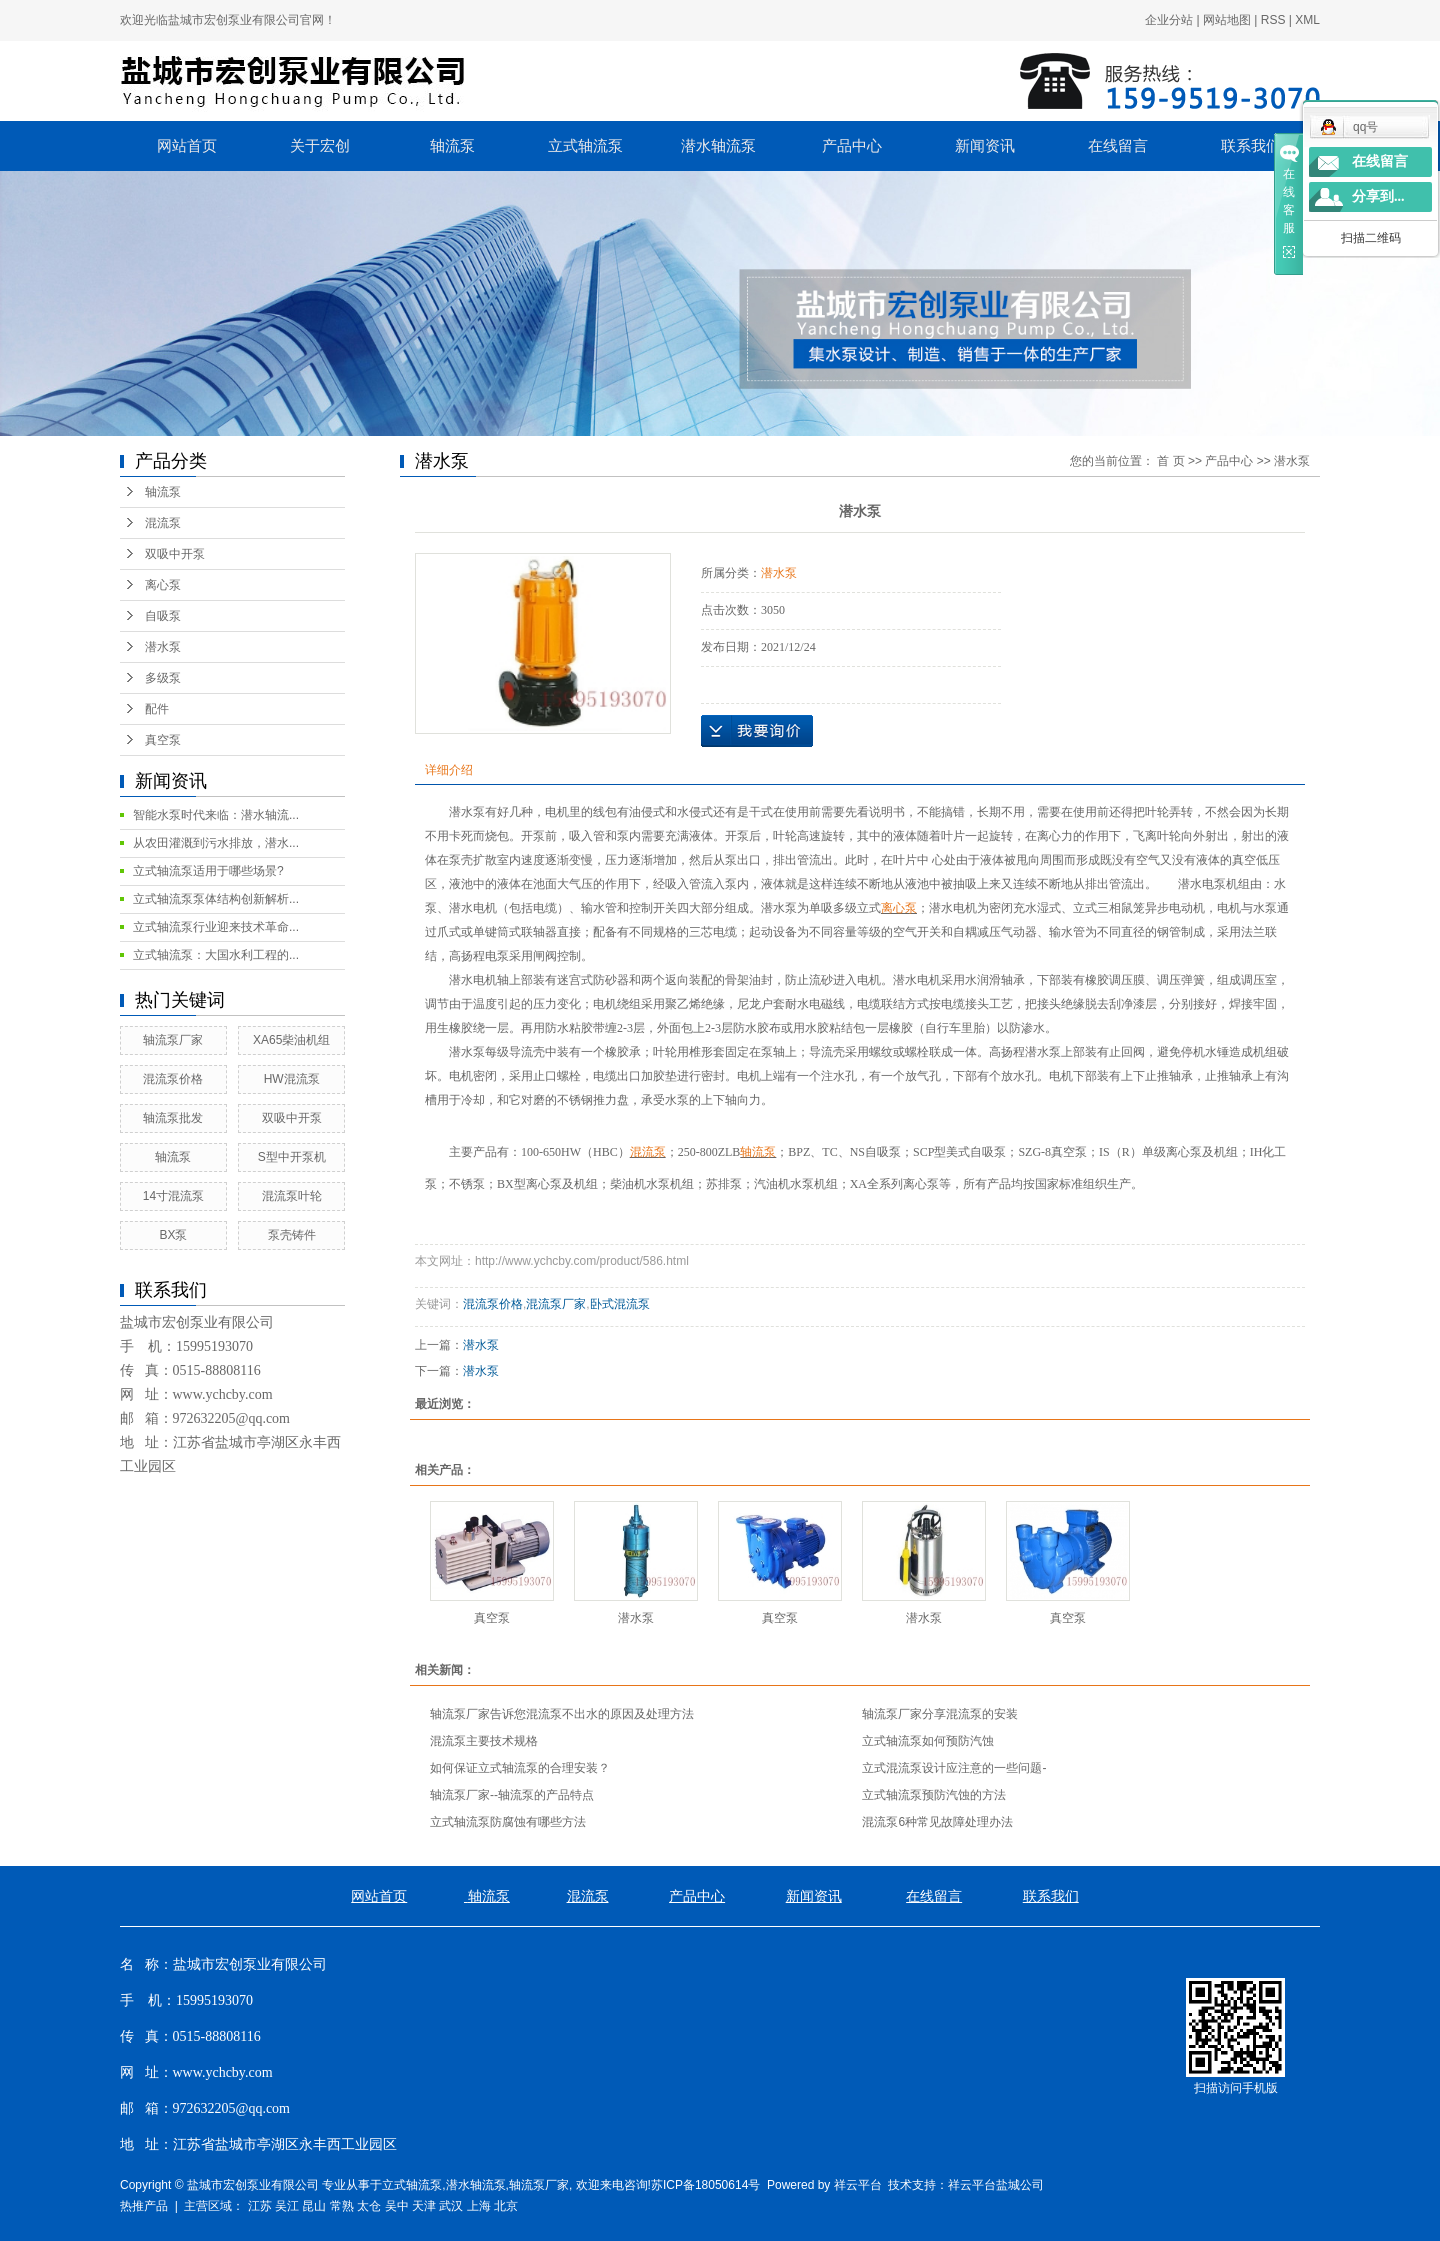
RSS (1273, 20)
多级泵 (163, 678)
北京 (506, 2206)
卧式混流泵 (620, 1304)
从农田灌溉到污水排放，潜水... (216, 843)
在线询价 (757, 731)
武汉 (451, 2206)
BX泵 (173, 1235)
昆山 (314, 2206)
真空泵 (163, 740)
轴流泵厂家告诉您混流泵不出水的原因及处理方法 (562, 1714)
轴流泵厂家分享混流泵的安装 (940, 1714)
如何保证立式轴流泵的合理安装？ (520, 1768)
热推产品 (144, 2206)
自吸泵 (163, 616)
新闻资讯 (985, 146)
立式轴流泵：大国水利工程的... (216, 955)
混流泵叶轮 (292, 1196)
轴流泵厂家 (173, 1040)
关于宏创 (320, 146)
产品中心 (852, 146)
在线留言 (1118, 146)
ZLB (729, 1152)
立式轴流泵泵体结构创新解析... (216, 899)
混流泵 (163, 523)
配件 (157, 709)
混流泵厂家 (556, 1304)
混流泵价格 (173, 1079)
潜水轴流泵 (718, 146)
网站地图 (1227, 20)
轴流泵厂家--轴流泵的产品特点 (512, 1795)
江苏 (260, 2206)
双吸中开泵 (175, 554)
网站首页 (187, 146)
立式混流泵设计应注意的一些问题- (954, 1768)
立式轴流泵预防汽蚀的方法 (934, 1795)
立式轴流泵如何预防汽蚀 (928, 1741)
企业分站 (1169, 20)
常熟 (342, 2206)
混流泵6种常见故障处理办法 (937, 1822)
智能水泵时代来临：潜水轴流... (216, 815)
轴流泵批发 (173, 1118)
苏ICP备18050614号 (705, 2185)
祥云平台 (858, 2185)
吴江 (287, 2206)
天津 (424, 2206)
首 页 (1170, 461)
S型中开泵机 (292, 1157)
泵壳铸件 (292, 1235)
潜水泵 (163, 647)
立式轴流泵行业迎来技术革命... (216, 927)
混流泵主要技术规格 (484, 1741)
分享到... (1378, 196)
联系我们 (1251, 146)
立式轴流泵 (585, 146)
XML (1307, 20)
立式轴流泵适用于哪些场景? (208, 871)
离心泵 (163, 585)
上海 (479, 2206)
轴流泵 (452, 146)
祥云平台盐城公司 (996, 2185)
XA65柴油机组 (291, 1040)
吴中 (397, 2206)
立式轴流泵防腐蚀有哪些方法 (508, 1822)
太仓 (369, 2206)
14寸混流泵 (173, 1196)
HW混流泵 (292, 1079)
